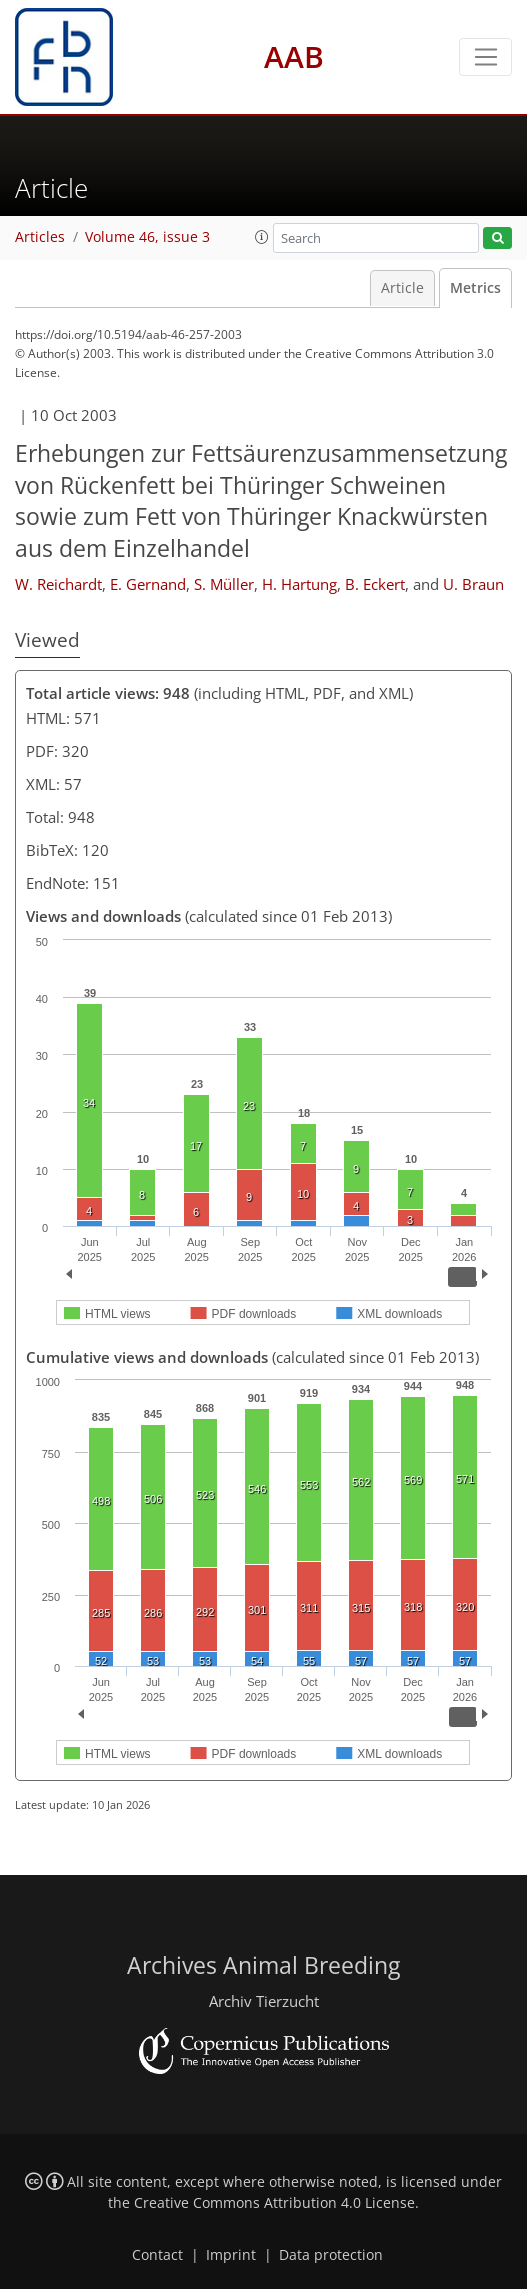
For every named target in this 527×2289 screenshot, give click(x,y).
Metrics (475, 288)
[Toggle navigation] (485, 57)
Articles (40, 237)
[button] (262, 237)
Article (402, 288)
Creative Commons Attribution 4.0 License (274, 2203)
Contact (157, 2255)
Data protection (331, 2255)
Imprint (231, 2255)
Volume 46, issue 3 (147, 237)
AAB (294, 56)
